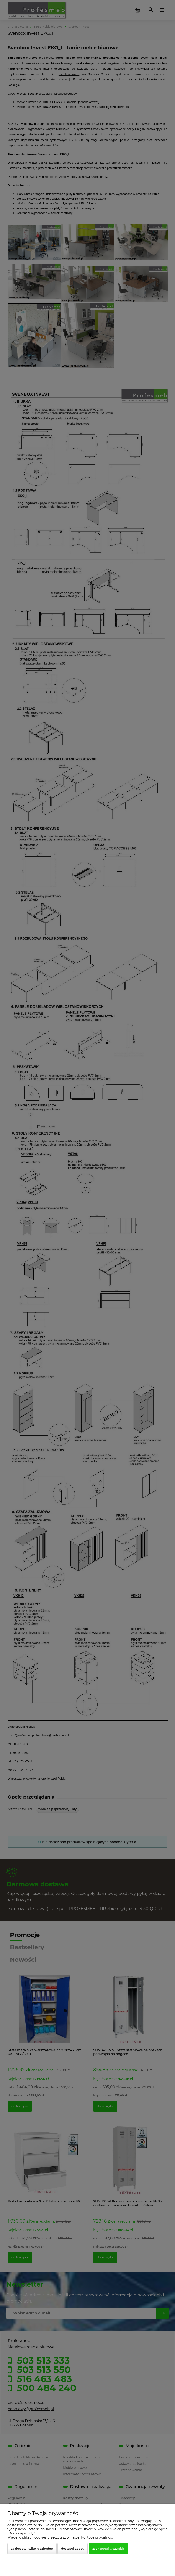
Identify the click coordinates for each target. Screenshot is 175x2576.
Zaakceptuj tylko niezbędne (32, 2548)
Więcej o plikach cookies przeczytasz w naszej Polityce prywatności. (61, 2537)
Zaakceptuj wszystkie (108, 2548)
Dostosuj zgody (72, 2548)
